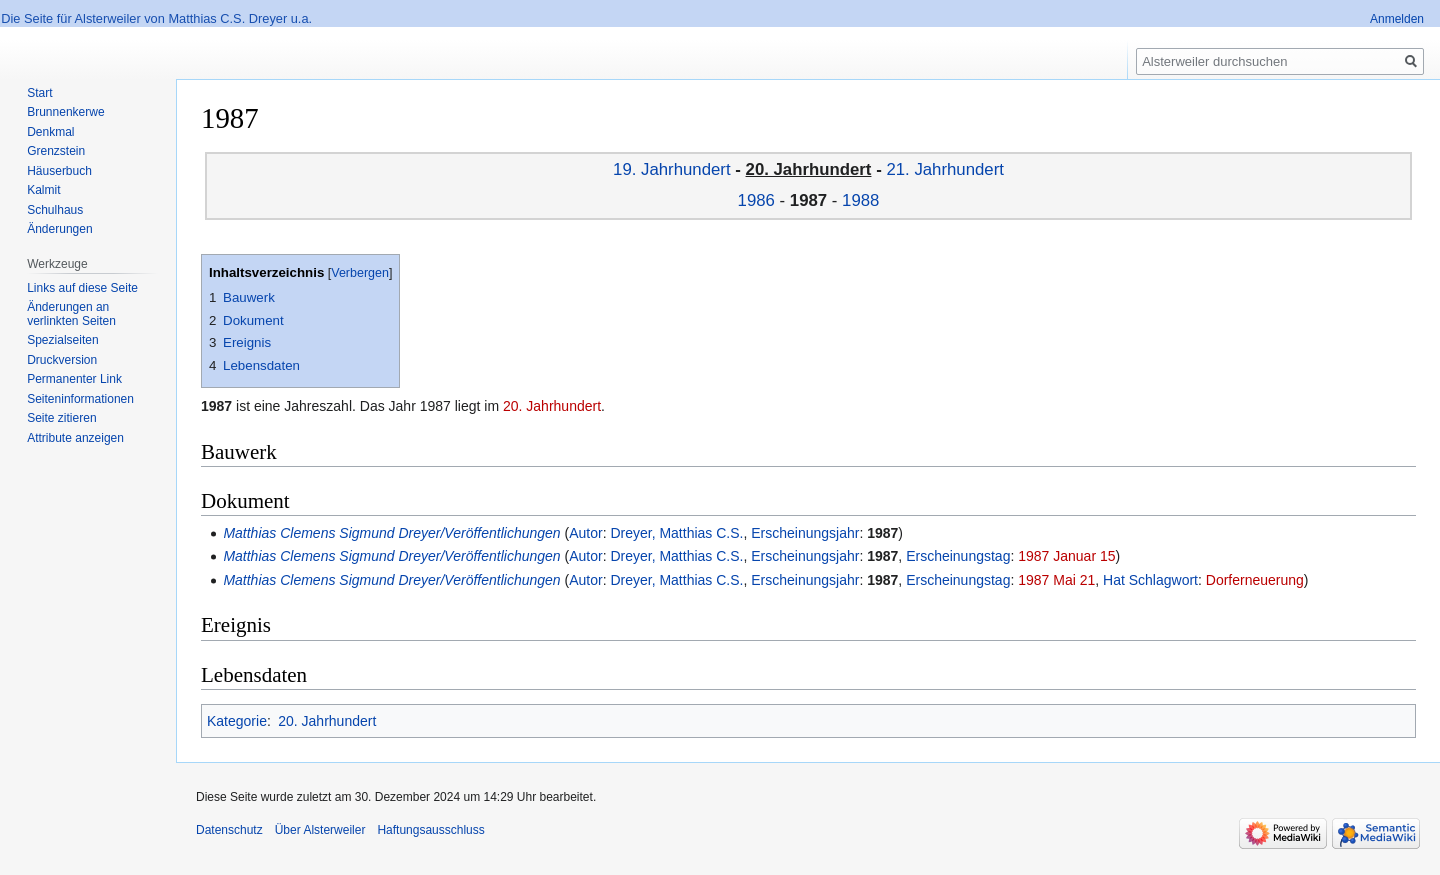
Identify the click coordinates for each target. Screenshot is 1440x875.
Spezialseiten (62, 340)
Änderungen (59, 229)
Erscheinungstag (958, 556)
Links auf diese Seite (82, 288)
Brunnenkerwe (65, 112)
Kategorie (237, 721)
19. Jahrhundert (672, 169)
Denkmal (50, 132)
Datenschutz (229, 830)
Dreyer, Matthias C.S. (676, 533)
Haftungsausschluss (430, 830)
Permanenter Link (74, 379)
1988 (860, 200)
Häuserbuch (59, 171)
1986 (756, 200)
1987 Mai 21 (1056, 580)
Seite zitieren (61, 418)
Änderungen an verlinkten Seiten (71, 314)
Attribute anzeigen (75, 438)
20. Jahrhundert (552, 406)
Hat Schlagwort (1150, 580)
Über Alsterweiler (320, 830)
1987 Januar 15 (1066, 556)
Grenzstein (56, 151)
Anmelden (1397, 19)
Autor (585, 533)
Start (39, 93)
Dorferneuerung (1255, 580)
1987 (882, 533)
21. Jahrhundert (945, 169)
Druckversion (62, 360)
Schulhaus (55, 210)
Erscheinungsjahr (805, 533)
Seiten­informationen (80, 399)
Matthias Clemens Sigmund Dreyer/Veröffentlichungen (391, 533)
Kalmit (43, 190)
